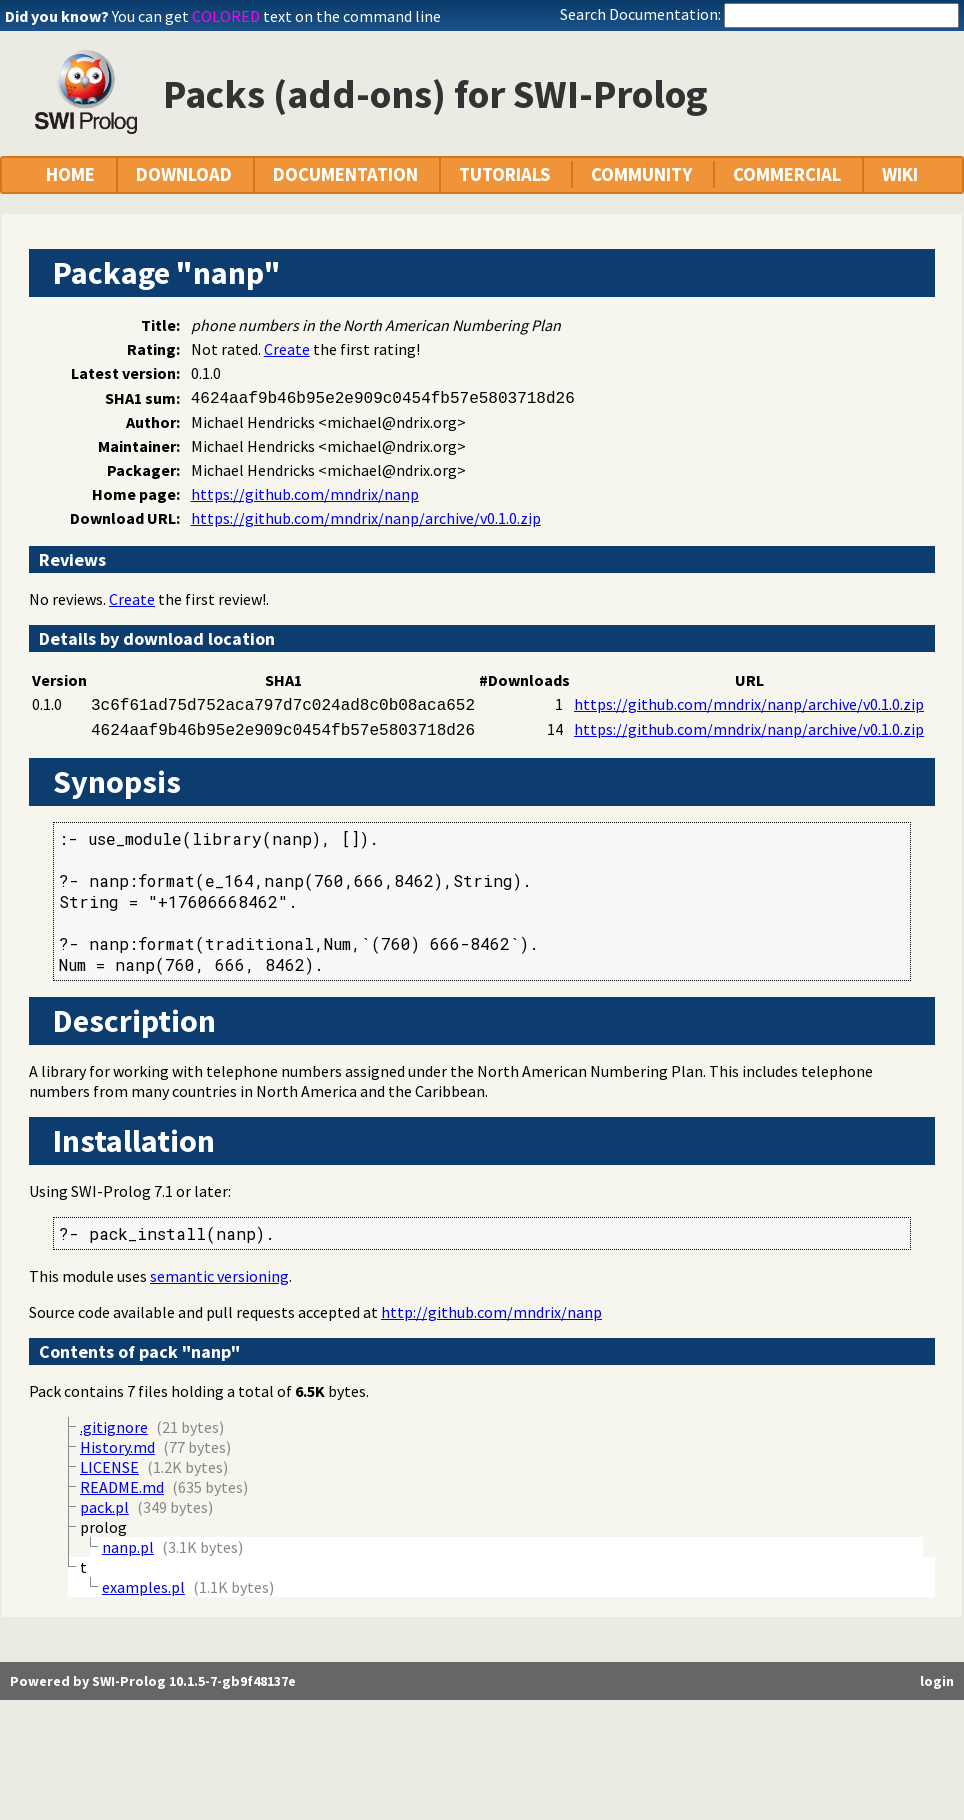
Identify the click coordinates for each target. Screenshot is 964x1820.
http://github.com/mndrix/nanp (491, 1312)
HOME (70, 174)
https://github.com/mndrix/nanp (305, 494)
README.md (122, 1487)
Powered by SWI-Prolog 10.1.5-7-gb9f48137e (153, 1681)
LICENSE (109, 1467)
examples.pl (143, 1587)
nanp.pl (128, 1547)
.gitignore (114, 1427)
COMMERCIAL (787, 174)
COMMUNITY (641, 174)
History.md (117, 1447)
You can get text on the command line (276, 16)
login (937, 1681)
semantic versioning (219, 1276)
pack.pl (104, 1507)
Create (287, 349)
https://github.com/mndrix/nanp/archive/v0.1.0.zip (366, 518)
